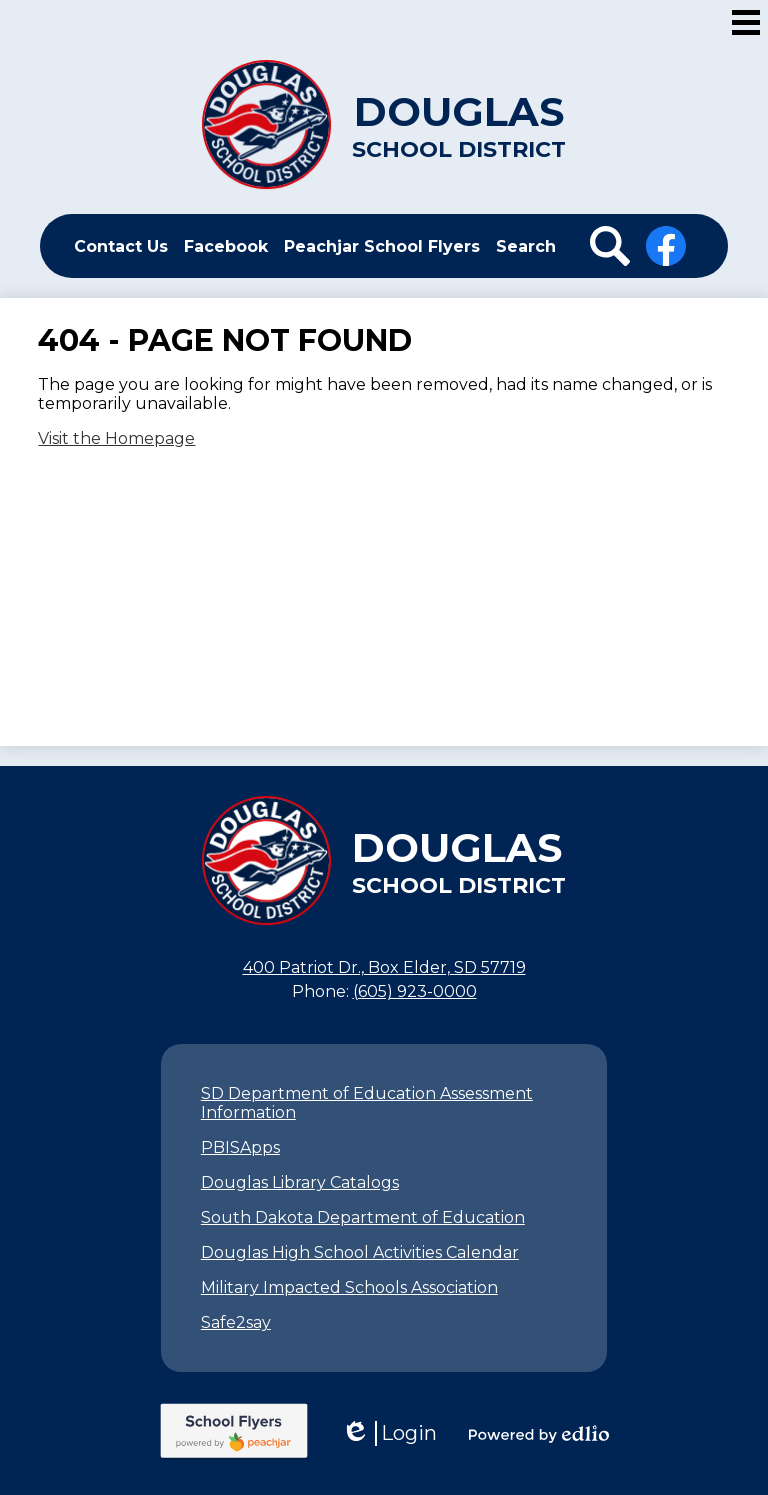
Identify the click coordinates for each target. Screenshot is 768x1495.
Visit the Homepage (116, 438)
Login (389, 1433)
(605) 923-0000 (415, 991)
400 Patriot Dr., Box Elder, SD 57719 (384, 967)
